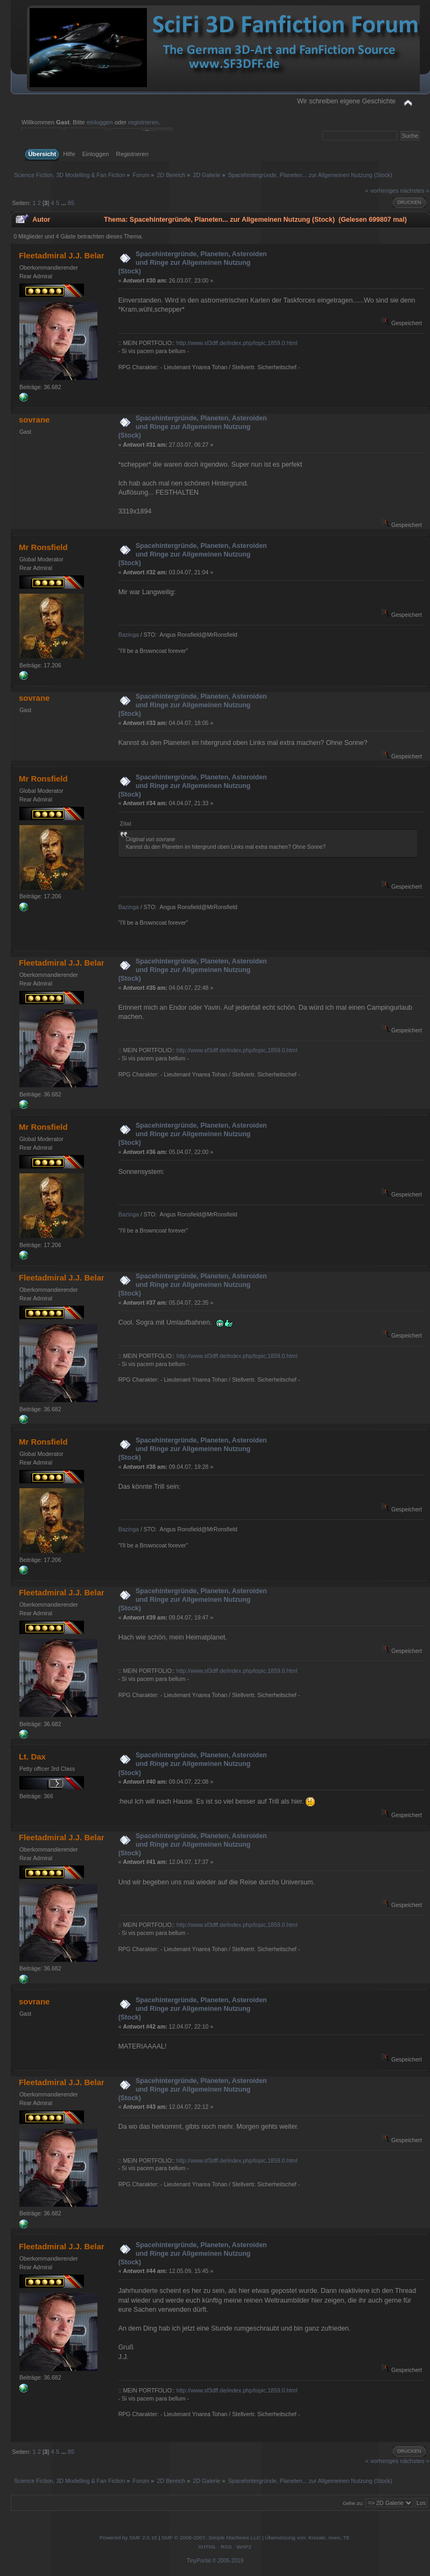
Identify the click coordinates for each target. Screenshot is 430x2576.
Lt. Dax (32, 1756)
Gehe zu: (353, 2503)
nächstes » (414, 190)
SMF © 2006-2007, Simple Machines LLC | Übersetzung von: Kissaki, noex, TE (255, 2537)
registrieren (143, 122)
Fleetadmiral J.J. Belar (61, 255)
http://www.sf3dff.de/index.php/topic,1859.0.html (237, 343)
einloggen (100, 122)
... (64, 203)
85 (71, 203)
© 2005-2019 (227, 2561)
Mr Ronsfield (43, 547)
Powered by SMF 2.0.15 (128, 2537)
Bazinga (128, 634)
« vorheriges (382, 190)
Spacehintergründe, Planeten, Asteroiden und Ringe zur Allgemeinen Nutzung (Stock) (192, 262)
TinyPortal (199, 2561)
